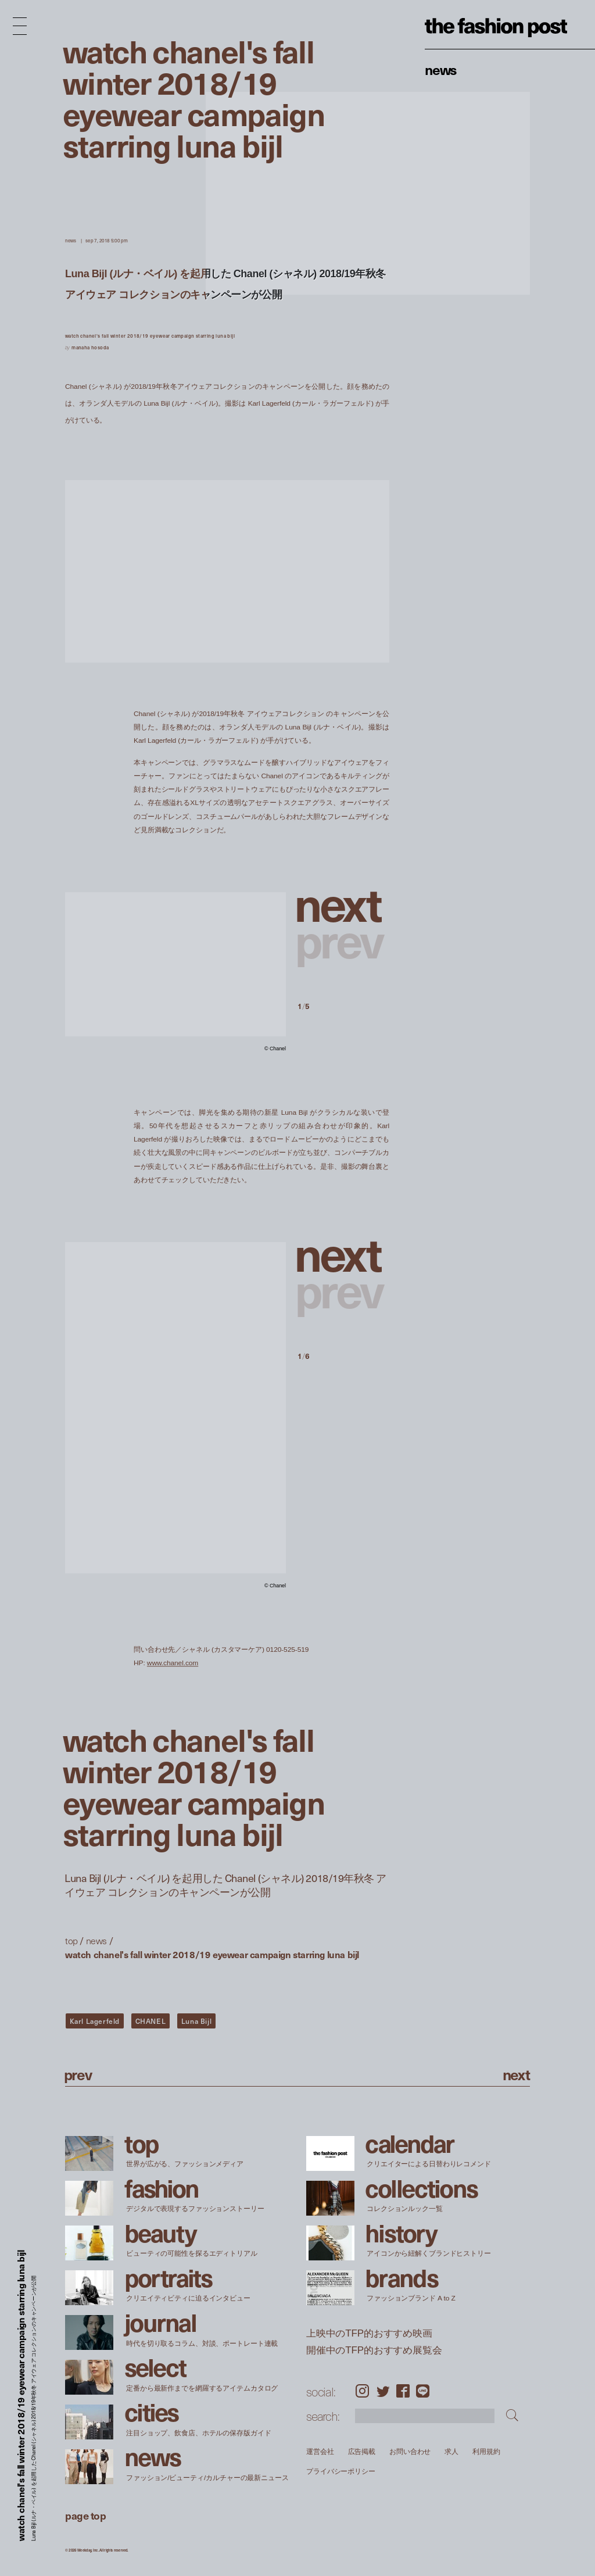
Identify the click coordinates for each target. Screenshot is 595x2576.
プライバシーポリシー (340, 2471)
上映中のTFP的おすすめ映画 (369, 2333)
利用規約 (486, 2451)
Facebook (403, 2391)
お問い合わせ (410, 2451)
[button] (343, 903)
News (441, 69)
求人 (451, 2451)
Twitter (383, 2391)
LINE (422, 2391)
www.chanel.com (172, 1663)
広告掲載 (361, 2451)
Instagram (362, 2391)
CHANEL (150, 2021)
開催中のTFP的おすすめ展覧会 (374, 2350)
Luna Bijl (196, 2021)
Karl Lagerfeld (95, 2021)
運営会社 (320, 2451)
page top (85, 2515)
